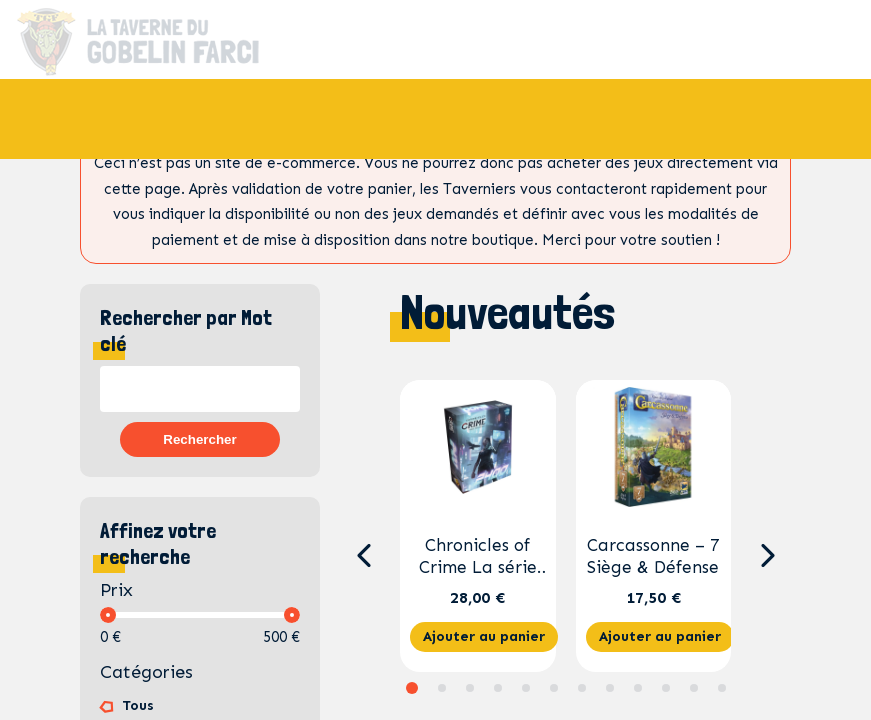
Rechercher (199, 439)
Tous (138, 705)
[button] (363, 556)
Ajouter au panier (484, 636)
